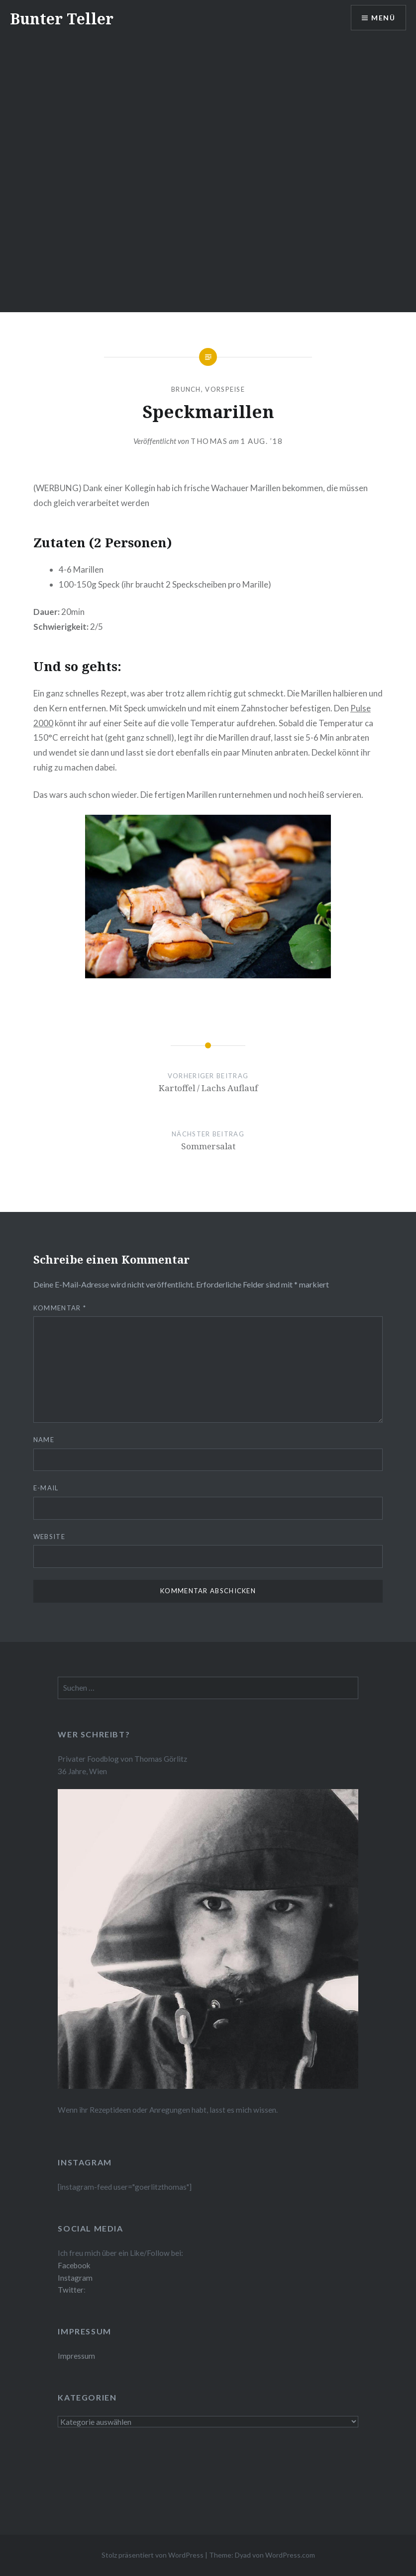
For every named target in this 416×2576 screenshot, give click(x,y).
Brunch (186, 389)
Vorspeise (225, 389)
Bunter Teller (61, 18)
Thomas (209, 440)
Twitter (71, 2289)
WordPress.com (290, 2555)
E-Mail (46, 1488)
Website (49, 1537)
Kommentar (59, 1308)
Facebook (74, 2265)
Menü (383, 17)
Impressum (76, 2355)
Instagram (75, 2277)
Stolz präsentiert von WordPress (153, 2555)
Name (43, 1440)
